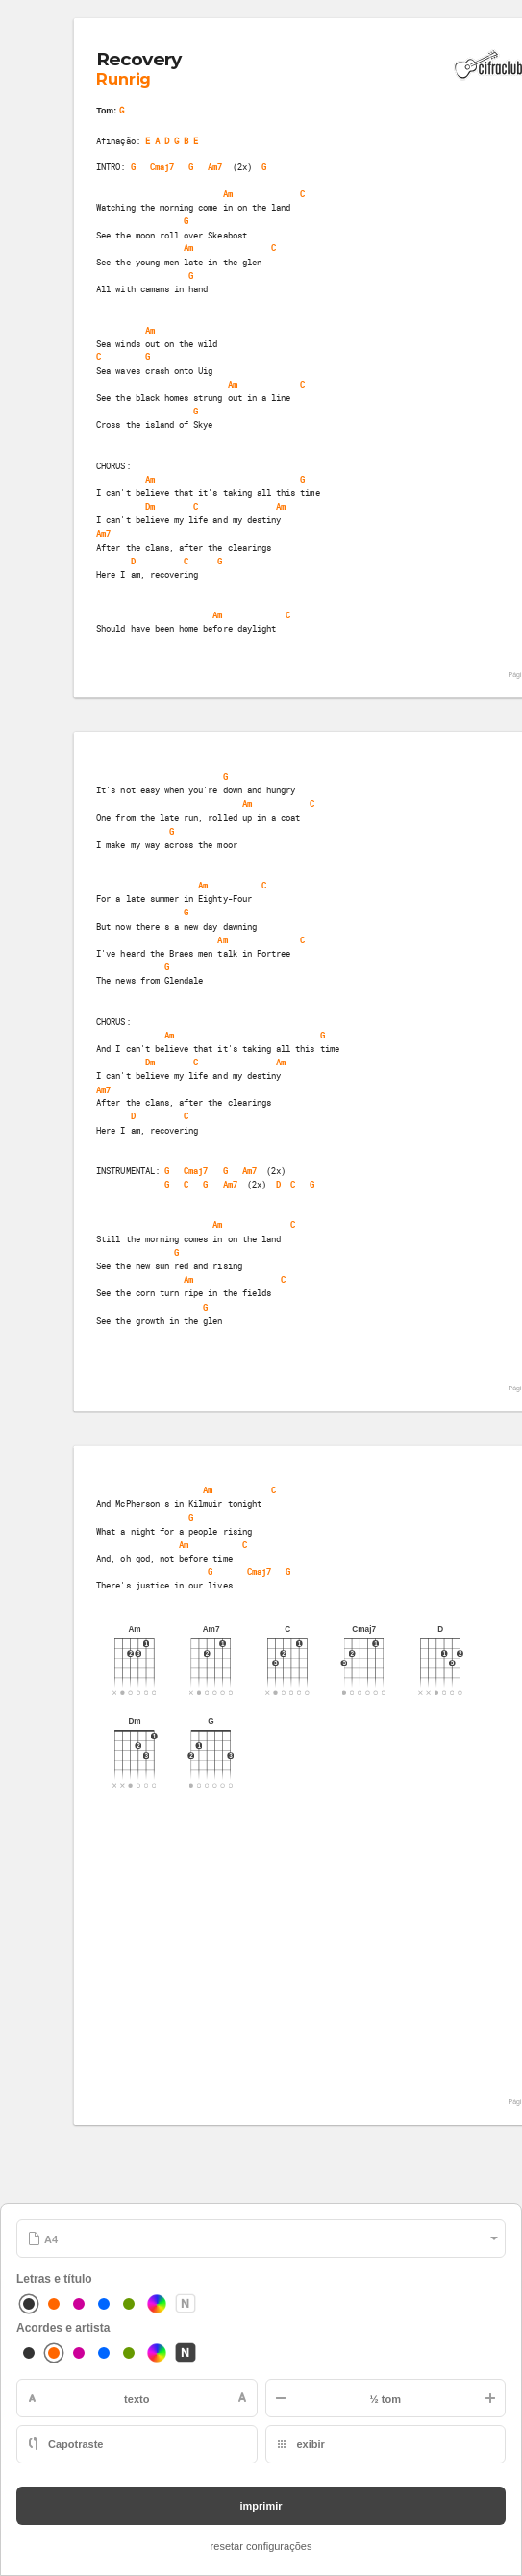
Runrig (123, 79)
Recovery (139, 59)
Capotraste (75, 2444)
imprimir (260, 2506)
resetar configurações (261, 2546)
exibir (311, 2444)
